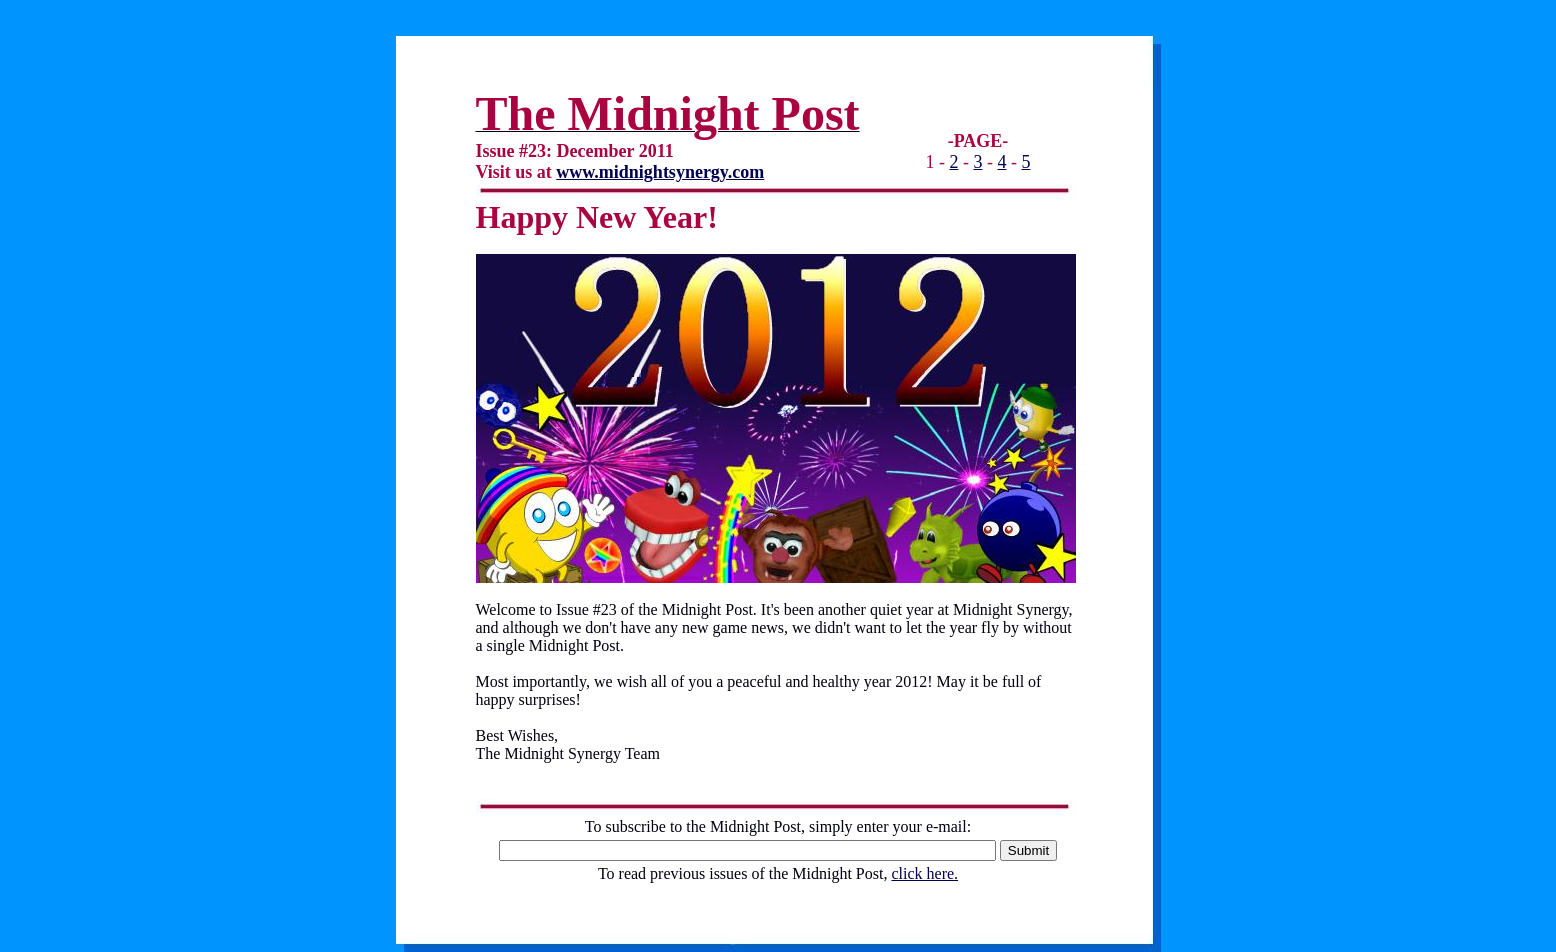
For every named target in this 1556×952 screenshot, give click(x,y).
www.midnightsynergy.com (660, 172)
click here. (924, 873)
